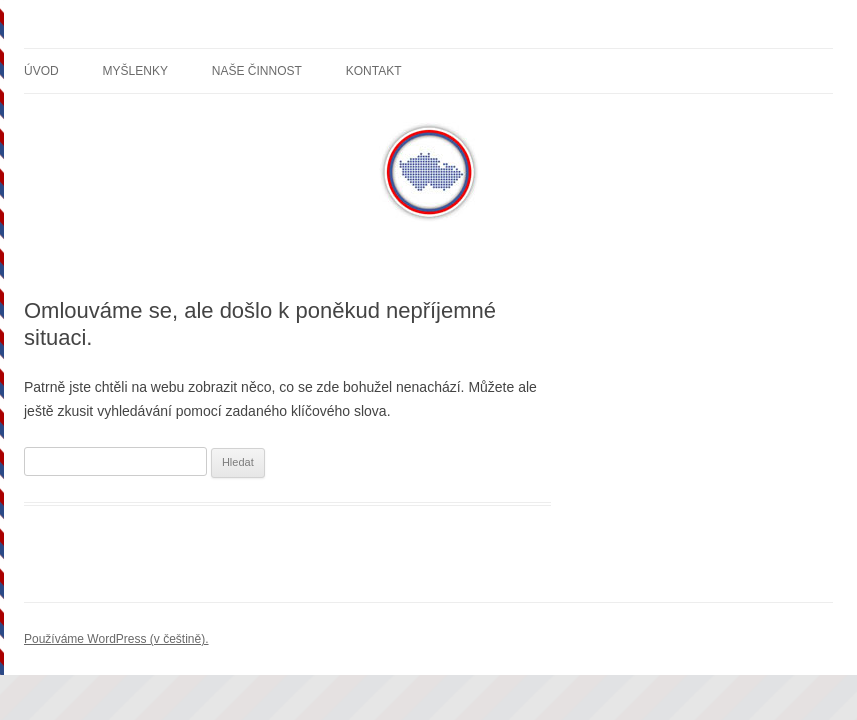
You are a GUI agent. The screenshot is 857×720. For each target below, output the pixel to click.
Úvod (41, 71)
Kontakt (374, 71)
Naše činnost (257, 71)
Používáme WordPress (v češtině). (116, 639)
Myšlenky (135, 71)
